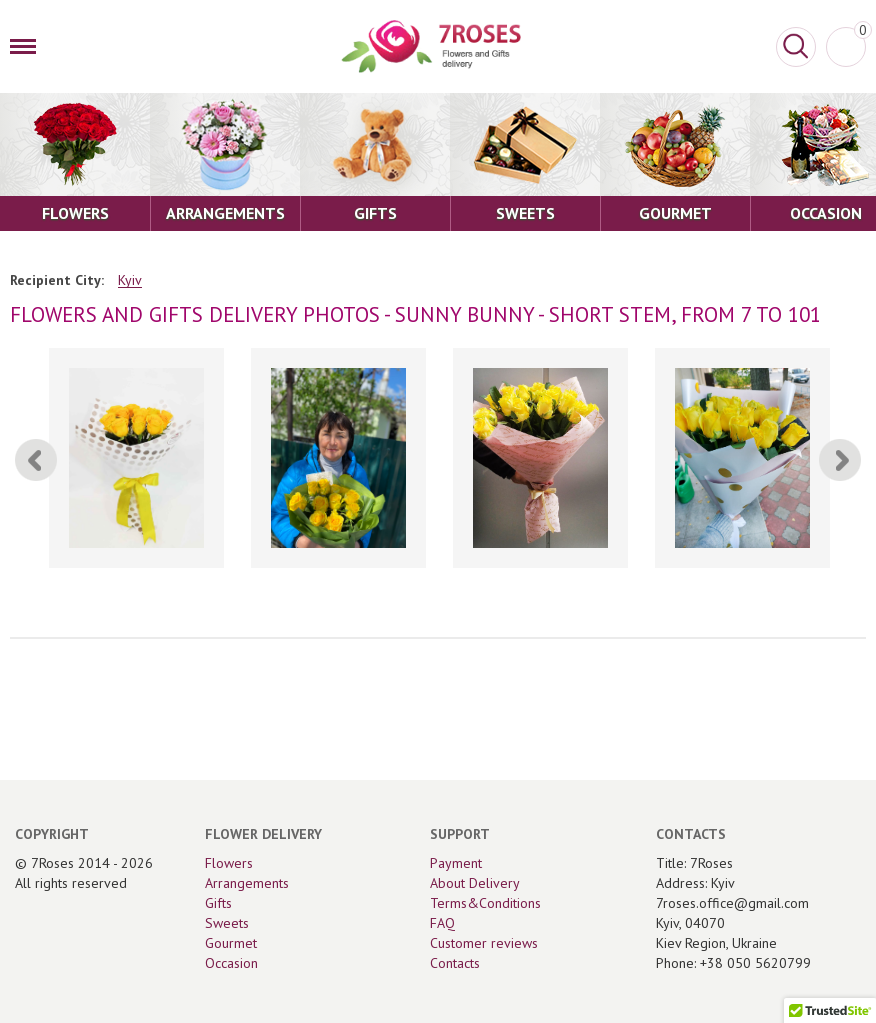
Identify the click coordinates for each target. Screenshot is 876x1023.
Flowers (229, 863)
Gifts (218, 903)
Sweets (227, 923)
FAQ (442, 923)
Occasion (231, 963)
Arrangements (247, 883)
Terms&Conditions (485, 903)
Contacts (455, 963)
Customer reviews (484, 943)
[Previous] (36, 460)
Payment (456, 863)
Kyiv (130, 280)
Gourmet (231, 943)
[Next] (840, 460)
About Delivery (475, 883)
